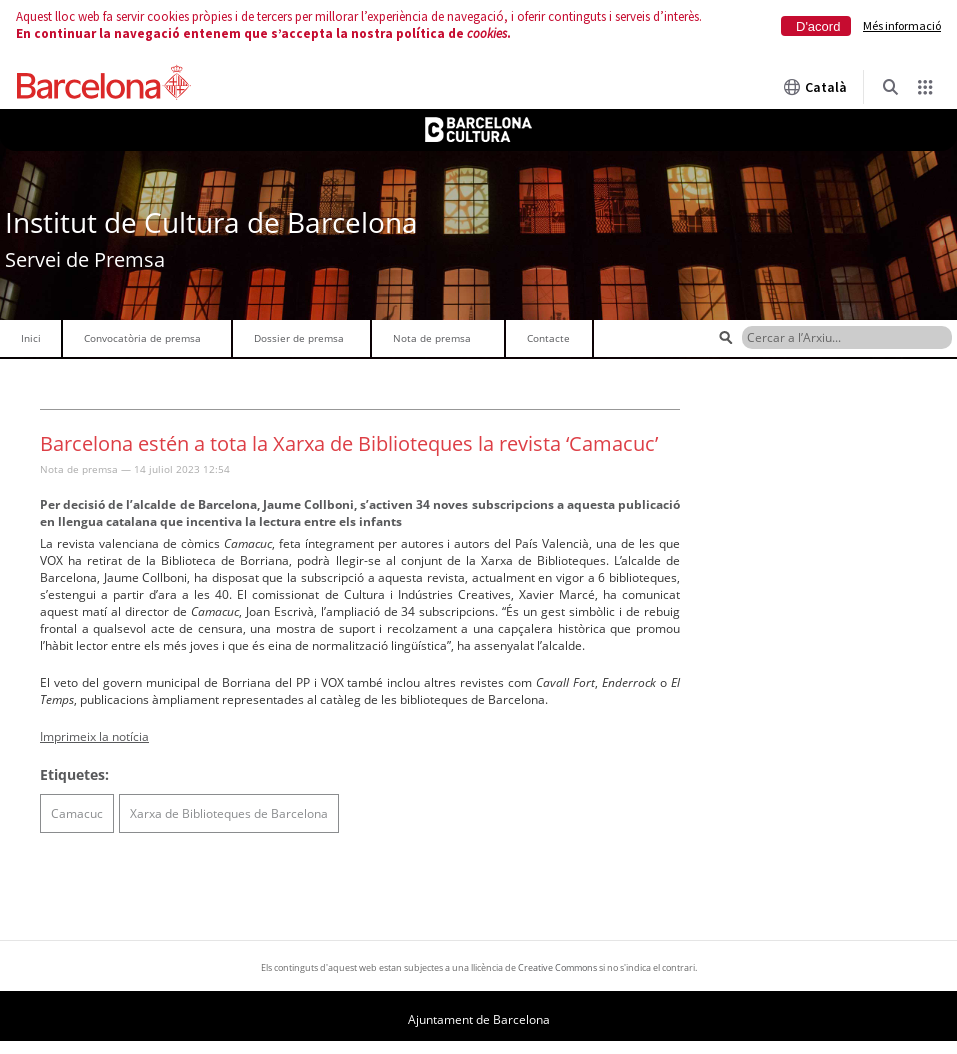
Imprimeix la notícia (94, 736)
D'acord (818, 26)
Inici (31, 338)
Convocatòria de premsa (142, 338)
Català (815, 87)
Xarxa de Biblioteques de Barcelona (229, 813)
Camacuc (77, 813)
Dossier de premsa (299, 338)
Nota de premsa (432, 338)
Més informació (902, 25)
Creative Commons (557, 967)
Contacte (548, 338)
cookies (487, 33)
